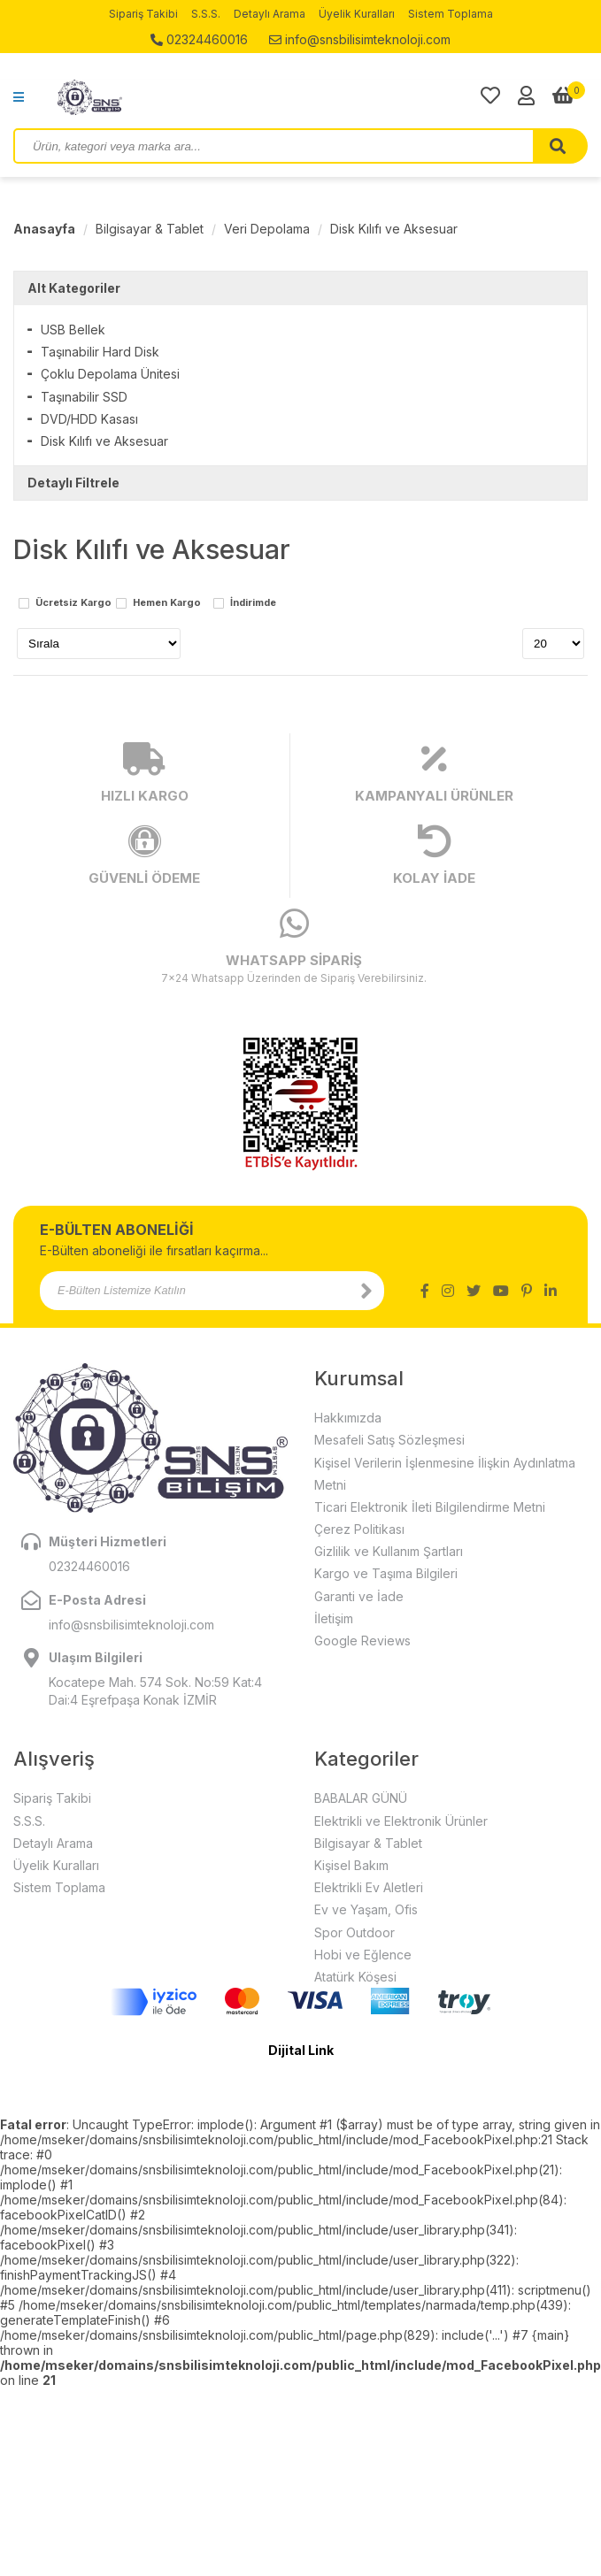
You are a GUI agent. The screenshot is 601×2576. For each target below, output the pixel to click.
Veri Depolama (267, 228)
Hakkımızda (347, 1417)
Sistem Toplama (450, 13)
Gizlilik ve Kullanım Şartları (388, 1551)
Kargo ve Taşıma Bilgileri (386, 1573)
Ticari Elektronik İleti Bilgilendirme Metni (429, 1506)
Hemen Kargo (167, 603)
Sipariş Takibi (143, 13)
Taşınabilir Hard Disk (100, 351)
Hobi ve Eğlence (363, 1954)
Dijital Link (301, 2050)
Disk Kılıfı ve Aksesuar (394, 228)
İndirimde (253, 603)
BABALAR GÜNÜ (360, 1798)
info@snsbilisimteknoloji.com (360, 39)
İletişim (333, 1618)
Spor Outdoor (354, 1932)
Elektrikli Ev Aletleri (368, 1887)
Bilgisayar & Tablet (150, 228)
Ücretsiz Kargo (73, 603)
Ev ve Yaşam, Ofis (366, 1909)
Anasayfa (44, 228)
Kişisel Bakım (351, 1865)
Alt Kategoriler (73, 287)
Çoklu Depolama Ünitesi (110, 373)
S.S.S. (205, 13)
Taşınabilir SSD (84, 396)
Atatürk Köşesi (355, 1976)
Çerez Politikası (359, 1529)
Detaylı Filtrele (73, 482)
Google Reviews (362, 1640)
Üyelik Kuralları (357, 13)
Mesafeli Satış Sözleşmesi (389, 1439)
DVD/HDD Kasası (89, 418)
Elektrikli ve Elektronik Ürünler (401, 1820)
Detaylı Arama (269, 13)
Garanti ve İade (359, 1596)
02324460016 (199, 39)
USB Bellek (73, 329)
